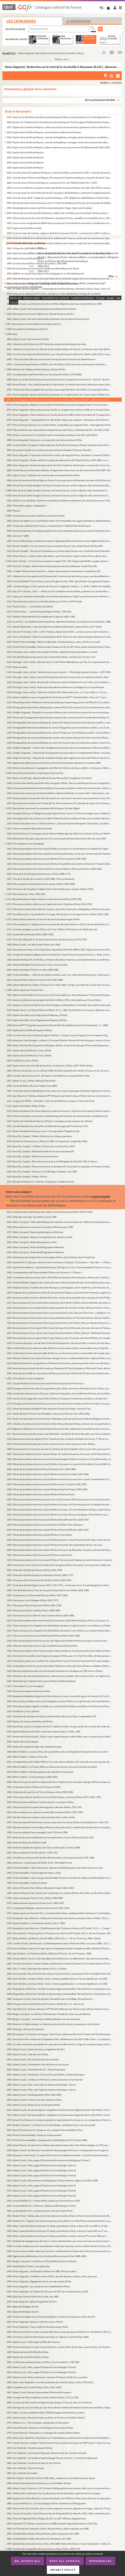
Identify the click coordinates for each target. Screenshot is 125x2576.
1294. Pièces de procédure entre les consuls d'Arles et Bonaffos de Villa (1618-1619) (48, 1519)
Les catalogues (21, 21)
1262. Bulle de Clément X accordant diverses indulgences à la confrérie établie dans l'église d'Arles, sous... (59, 1358)
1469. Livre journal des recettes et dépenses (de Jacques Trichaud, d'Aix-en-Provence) (49, 2402)
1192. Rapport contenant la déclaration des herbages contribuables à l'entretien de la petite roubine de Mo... (60, 1005)
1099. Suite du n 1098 (17, 536)
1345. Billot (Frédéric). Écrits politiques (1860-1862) (32, 1776)
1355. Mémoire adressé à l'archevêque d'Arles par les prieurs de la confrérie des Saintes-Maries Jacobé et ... (60, 1827)
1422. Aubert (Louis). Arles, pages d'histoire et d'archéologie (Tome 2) (41, 2165)
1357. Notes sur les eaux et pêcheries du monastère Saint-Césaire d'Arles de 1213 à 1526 (50, 1837)
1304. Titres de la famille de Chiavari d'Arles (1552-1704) (34, 1570)
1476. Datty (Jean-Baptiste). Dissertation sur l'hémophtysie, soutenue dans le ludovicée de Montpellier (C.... (60, 2437)
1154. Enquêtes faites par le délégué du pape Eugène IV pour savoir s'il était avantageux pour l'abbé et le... (60, 813)
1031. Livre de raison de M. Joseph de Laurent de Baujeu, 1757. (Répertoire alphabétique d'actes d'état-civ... (60, 197)
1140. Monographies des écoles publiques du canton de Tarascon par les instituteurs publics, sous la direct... (60, 742)
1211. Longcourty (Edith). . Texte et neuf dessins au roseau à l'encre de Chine (50, 1100)
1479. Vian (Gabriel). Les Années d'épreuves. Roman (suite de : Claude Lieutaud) (46, 2452)
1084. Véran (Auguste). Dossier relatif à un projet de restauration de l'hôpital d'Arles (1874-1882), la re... (58, 460)
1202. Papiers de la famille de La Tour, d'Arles (29, 1055)
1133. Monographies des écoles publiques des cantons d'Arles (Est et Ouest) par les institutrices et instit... (59, 707)
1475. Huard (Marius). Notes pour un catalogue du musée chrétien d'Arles (43, 2432)
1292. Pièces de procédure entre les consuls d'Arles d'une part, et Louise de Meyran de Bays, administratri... (60, 1509)
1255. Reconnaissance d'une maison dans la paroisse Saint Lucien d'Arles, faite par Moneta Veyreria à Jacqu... (60, 1322)
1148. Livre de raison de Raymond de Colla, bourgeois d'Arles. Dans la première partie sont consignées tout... (60, 783)
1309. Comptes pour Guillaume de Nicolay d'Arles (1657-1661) (37, 1595)
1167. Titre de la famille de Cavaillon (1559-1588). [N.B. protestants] (40, 878)
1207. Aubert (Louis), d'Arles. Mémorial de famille (31, 1080)
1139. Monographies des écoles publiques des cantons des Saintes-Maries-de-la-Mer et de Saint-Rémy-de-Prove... (60, 737)
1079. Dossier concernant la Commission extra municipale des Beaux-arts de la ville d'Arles (52, 434)
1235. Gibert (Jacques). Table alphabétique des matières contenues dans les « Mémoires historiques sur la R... (60, 1221)
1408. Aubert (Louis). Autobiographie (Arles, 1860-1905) (34, 2094)
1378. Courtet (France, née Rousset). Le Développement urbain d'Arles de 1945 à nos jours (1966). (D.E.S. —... (60, 1943)
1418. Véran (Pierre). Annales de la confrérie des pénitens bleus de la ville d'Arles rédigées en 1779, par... (58, 2145)
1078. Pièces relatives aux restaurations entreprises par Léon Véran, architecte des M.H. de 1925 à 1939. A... (60, 429)
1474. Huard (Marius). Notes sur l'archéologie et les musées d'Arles (40, 2427)
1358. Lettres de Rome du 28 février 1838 (26, 1842)
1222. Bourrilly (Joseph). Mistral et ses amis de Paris (32, 1156)
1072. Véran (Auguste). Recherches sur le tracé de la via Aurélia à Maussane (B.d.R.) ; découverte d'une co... (60, 399)
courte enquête (100, 1196)
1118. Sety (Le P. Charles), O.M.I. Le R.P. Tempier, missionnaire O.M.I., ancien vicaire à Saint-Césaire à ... (59, 631)
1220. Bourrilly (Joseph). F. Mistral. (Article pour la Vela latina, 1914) (41, 1146)
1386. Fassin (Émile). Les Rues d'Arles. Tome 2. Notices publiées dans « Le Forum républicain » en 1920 (57, 1983)
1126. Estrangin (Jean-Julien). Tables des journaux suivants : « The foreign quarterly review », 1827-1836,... (60, 672)
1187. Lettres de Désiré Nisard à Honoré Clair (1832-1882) (35, 979)
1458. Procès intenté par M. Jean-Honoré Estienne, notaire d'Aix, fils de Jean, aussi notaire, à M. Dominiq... (60, 2346)
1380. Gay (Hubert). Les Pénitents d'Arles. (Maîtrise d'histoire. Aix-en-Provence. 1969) (49, 1953)
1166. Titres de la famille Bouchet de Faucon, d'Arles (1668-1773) (38, 873)
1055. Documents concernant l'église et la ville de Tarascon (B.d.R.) (40, 313)
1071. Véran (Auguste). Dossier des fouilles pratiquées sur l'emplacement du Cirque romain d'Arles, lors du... (60, 394)
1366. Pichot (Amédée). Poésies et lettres (27, 1882)
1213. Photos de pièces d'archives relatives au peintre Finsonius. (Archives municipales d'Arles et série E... (59, 1110)
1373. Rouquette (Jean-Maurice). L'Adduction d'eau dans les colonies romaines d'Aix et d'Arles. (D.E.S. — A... (60, 1918)
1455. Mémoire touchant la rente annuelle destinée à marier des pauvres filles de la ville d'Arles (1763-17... (59, 2331)
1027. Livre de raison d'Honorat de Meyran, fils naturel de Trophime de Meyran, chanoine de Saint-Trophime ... (60, 177)
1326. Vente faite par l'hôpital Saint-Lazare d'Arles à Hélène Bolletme (41, 1681)
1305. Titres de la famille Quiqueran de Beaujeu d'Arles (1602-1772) (40, 1575)
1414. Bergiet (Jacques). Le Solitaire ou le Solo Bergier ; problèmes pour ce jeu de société (51, 2125)
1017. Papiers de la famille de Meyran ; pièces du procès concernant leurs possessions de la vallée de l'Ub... (60, 127)
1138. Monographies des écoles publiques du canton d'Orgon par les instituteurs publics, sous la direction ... (60, 732)
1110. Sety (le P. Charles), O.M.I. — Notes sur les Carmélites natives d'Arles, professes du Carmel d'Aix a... (59, 591)
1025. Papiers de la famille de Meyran (25, 167)
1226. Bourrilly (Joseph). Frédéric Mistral (27, 1176)
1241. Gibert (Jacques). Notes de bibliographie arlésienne (35, 1252)
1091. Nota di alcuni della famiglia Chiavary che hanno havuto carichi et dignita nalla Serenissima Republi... (58, 495)
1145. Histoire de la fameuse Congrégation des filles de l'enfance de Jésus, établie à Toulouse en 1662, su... (60, 767)
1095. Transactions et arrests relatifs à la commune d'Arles (36, 515)
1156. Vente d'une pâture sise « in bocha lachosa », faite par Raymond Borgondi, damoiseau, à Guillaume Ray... (60, 823)
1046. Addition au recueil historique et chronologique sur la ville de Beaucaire (45, 273)
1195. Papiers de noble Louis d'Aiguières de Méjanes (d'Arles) (37, 1020)
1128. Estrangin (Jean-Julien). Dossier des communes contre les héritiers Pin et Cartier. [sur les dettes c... (59, 682)
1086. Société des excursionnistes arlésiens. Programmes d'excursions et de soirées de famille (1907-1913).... (60, 470)
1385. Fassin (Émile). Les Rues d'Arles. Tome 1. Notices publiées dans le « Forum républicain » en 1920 (57, 1978)
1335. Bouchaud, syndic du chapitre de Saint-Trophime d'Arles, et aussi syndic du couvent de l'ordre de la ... (60, 1726)
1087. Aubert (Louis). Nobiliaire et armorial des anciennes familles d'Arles (43, 475)
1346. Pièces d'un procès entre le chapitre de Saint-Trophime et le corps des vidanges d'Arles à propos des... (60, 1781)
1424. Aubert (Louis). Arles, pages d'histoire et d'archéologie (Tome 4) (41, 2175)
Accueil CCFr (9, 53)
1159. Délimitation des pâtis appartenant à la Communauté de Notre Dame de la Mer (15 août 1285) (56, 838)
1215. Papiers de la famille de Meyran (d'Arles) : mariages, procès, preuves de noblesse (49, 1121)
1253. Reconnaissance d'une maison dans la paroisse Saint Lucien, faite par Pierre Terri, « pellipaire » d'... (59, 1312)
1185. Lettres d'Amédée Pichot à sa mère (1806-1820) (33, 969)
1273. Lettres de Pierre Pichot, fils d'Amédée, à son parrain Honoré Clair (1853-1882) (48, 1413)
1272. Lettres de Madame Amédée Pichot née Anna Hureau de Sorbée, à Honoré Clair (49, 1408)
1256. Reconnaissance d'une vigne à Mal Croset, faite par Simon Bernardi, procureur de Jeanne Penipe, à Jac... (60, 1327)
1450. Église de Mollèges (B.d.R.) (23, 2306)
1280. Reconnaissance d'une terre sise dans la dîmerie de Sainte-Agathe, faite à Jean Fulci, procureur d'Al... (60, 1448)
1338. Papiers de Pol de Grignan (22, 1741)
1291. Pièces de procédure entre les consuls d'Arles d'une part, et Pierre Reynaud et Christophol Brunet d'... (60, 1504)
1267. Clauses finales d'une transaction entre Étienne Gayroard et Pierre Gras (45, 1383)
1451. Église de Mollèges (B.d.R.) (23, 2311)
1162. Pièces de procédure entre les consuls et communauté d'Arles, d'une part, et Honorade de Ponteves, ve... (60, 853)
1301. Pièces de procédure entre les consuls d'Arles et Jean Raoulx (39, 1554)
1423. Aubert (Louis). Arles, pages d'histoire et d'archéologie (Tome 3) (41, 2170)
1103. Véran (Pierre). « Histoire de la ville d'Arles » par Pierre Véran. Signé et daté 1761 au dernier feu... (57, 556)
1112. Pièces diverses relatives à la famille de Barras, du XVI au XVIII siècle (44, 601)
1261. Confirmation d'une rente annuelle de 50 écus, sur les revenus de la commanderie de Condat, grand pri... (60, 1353)
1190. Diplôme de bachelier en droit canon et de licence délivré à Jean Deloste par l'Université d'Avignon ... (60, 994)
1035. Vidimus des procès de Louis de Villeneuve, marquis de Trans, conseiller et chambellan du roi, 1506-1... (60, 218)
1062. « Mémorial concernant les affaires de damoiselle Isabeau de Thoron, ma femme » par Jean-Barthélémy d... (60, 349)
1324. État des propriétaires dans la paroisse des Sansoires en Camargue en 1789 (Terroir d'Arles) (55, 1670)
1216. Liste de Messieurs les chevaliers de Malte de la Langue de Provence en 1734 (47, 1126)
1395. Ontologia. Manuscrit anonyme (25, 2029)
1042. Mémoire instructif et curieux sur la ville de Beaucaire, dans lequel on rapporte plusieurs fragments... (60, 253)
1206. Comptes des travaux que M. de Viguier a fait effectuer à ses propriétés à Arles (48, 1075)
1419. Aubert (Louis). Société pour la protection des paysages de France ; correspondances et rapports (57, 2150)
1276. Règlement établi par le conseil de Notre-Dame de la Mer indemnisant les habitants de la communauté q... (60, 1428)
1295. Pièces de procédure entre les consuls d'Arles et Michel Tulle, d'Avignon (45, 1524)
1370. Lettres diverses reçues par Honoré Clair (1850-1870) (35, 1903)
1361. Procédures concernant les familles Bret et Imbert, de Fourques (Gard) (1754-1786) (50, 1857)
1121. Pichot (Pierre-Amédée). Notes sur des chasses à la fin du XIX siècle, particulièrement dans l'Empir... (60, 647)
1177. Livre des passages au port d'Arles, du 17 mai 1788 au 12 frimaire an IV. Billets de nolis (52, 929)
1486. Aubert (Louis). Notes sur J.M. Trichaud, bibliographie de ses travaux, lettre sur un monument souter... (60, 2488)
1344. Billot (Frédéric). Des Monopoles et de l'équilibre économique (40, 1771)
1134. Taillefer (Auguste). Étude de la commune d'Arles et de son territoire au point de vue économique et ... (60, 712)
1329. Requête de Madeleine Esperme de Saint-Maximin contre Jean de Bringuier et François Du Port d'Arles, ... (60, 1696)
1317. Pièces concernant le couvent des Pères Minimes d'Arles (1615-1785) (43, 1635)
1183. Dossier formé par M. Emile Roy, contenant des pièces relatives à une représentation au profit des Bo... (60, 959)
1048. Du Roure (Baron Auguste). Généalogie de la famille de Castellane (42, 283)
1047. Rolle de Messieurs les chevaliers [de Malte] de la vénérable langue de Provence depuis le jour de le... (60, 278)
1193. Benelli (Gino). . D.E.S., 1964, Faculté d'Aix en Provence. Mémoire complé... (60, 1010)
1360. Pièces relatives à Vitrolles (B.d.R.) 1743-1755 (32, 1852)
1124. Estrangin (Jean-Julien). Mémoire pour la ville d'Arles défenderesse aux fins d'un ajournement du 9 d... (60, 661)
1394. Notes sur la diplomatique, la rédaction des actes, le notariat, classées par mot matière (53, 2024)
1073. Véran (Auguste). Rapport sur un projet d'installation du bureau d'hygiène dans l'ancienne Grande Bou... (58, 404)
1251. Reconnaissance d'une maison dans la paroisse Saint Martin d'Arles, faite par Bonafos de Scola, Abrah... (60, 1302)
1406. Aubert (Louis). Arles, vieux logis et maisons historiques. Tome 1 (41, 2084)
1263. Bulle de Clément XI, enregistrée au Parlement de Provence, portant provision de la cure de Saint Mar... (60, 1363)
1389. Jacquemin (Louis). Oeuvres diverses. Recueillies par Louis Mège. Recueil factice (50, 1998)
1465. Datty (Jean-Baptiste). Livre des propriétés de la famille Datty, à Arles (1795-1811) (50, 2382)
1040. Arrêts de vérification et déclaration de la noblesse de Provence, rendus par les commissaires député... (60, 243)
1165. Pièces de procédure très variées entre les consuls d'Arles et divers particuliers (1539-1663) (54, 868)
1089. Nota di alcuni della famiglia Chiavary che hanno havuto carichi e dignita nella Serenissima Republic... (60, 485)
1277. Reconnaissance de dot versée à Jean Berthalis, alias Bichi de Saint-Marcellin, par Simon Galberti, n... (60, 1433)
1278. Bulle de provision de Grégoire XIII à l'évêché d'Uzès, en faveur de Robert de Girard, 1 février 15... (58, 1439)
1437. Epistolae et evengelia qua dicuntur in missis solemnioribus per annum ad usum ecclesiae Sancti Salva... (60, 2241)
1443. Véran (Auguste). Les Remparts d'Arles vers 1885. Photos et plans (42, 2271)
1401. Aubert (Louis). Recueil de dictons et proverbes (33, 2059)
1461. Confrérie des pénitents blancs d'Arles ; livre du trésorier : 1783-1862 (43, 2362)
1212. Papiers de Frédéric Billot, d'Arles (26, 1105)
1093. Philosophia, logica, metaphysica (26, 505)
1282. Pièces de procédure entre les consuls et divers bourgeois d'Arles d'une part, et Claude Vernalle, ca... (59, 1459)
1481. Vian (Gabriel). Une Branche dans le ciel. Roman (34, 2463)
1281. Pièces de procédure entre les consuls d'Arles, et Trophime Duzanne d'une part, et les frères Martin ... (59, 1454)
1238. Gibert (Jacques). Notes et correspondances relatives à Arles (39, 1237)
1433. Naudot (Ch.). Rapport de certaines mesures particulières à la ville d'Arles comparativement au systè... (60, 2220)
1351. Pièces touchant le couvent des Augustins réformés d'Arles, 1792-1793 (44, 1807)
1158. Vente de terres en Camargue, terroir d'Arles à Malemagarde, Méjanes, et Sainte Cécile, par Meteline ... (60, 833)
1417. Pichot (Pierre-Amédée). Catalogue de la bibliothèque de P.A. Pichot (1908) (47, 2140)
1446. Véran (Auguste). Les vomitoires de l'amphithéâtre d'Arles (38, 2286)
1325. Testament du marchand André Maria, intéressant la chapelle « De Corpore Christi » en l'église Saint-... (60, 1676)
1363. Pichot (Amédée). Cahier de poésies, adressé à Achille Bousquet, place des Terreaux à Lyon (55, 1867)
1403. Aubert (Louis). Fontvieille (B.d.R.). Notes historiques (36, 2069)
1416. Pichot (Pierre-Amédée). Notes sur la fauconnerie (34, 2135)
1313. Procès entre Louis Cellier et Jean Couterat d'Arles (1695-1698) (40, 1615)
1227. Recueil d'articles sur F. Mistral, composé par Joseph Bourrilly (40, 1181)
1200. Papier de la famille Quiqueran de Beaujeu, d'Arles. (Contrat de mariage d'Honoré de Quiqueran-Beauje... (60, 1045)
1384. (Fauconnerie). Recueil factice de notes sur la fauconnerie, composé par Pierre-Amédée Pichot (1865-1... (60, 1973)
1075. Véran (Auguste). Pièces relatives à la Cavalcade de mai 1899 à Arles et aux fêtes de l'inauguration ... (60, 414)
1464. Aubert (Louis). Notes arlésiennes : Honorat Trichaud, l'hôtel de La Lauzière (47, 2377)
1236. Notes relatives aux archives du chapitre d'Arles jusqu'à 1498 (40, 1227)
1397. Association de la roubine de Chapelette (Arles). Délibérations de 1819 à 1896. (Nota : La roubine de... (60, 2039)
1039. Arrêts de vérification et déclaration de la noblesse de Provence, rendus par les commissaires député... (60, 238)
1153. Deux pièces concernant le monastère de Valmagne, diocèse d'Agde (43, 808)
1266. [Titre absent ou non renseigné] (25, 1378)
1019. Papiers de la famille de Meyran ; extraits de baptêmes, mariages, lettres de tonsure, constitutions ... (58, 137)
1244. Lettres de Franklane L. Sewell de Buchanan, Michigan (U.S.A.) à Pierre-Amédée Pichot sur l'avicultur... (60, 1267)
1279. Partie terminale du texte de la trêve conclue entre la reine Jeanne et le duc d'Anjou (51, 1443)
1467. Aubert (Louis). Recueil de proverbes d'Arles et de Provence (39, 2392)
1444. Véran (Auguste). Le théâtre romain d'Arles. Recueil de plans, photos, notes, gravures (52, 2276)
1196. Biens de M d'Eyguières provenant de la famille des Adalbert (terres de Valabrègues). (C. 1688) (57, 1025)
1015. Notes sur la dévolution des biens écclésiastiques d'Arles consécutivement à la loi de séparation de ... (60, 117)
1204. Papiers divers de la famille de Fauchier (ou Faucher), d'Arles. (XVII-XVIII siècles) (50, 1065)
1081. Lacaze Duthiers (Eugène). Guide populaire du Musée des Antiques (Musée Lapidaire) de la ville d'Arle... (60, 445)
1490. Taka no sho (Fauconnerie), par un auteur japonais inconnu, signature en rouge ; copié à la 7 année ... (60, 2508)
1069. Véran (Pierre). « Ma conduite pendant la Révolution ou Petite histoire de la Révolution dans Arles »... (60, 384)
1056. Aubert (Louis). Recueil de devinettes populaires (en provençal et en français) (48, 318)
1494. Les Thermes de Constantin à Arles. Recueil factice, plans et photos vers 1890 (48, 2528)
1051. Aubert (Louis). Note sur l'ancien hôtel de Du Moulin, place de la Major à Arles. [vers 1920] (54, 298)
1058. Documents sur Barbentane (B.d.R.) (27, 329)
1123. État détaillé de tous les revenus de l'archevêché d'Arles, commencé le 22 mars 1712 (51, 656)
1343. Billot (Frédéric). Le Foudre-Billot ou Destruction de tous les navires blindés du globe (52, 1766)
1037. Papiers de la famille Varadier (24, 228)
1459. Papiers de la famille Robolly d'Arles (27, 2352)
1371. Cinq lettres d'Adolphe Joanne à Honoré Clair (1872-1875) (38, 1908)
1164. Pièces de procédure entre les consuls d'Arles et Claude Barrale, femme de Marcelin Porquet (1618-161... (60, 863)
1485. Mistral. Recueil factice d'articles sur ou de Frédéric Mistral (39, 2483)
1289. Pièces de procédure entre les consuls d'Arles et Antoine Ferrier (41, 1494)
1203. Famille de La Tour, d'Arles (22, 1060)
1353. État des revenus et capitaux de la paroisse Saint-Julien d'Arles (41, 1817)
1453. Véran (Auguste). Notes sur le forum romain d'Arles (35, 2321)
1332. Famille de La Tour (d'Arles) (23, 1711)
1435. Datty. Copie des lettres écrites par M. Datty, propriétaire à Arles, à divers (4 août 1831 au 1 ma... (58, 2231)
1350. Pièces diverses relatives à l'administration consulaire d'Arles (40, 1802)
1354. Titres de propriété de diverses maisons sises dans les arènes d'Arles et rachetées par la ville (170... (58, 1822)
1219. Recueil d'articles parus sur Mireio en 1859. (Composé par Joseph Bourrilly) (47, 1141)
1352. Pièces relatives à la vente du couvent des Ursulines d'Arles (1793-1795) (45, 1812)
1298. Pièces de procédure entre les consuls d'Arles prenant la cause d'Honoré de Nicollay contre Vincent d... (60, 1539)
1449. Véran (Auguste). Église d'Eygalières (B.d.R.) (32, 2301)
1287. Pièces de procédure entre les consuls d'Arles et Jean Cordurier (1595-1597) (47, 1484)
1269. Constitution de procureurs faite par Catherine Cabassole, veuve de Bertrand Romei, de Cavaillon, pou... (60, 1393)
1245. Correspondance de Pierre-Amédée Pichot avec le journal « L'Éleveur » (44, 1272)
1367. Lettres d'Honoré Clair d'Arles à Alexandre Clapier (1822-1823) (40, 1887)
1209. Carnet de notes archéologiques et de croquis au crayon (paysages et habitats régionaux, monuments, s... (60, 1090)
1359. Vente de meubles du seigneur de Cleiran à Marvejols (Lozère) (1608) (43, 1847)
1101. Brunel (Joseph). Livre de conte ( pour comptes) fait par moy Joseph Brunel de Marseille (55, 545)
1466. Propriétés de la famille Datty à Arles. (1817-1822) (34, 2387)
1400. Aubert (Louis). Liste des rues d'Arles (27, 2054)
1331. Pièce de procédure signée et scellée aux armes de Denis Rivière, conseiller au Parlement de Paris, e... (60, 1706)
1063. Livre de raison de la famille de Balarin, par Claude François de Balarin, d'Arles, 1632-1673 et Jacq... (59, 354)
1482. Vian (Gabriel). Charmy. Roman (25, 2468)
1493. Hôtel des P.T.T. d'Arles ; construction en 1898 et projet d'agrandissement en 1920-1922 (52, 2523)
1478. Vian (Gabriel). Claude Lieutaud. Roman (30, 2447)
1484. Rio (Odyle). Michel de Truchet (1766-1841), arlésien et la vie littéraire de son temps (51, 2478)
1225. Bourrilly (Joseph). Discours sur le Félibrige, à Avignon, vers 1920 (42, 1171)
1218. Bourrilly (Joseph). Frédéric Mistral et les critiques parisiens (39, 1136)
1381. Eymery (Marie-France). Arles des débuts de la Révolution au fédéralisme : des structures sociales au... (60, 1958)
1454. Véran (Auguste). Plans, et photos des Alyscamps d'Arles (37, 2326)
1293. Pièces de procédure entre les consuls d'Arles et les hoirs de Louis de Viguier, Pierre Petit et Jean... (58, 1514)
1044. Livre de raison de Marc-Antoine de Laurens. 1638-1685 (37, 263)
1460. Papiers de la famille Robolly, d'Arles (28, 2357)
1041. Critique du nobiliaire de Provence (27, 248)
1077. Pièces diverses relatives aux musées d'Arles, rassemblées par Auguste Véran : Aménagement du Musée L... (60, 424)
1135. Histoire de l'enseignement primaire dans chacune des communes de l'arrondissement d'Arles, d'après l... (60, 717)
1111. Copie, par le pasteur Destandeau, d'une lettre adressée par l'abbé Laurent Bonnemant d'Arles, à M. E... (60, 596)
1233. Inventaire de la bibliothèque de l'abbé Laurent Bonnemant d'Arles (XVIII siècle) (50, 1212)
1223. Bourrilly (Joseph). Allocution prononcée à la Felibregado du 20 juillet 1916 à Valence (52, 1161)
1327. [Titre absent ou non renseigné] (25, 1686)
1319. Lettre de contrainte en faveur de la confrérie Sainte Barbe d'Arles (42, 1645)
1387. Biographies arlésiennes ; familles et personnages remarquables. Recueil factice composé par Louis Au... (60, 1988)
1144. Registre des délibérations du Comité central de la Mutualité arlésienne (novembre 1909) (54, 762)
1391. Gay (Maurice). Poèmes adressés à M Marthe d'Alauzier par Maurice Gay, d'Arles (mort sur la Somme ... (60, 2009)
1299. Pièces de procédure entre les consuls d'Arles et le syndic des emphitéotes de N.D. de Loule (54, 1544)
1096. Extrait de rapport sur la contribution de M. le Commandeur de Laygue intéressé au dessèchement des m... (60, 520)
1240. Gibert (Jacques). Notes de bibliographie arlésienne (35, 1247)
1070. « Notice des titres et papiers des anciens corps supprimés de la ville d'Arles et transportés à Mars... (59, 389)
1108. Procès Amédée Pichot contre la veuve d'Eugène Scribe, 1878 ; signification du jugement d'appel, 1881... (60, 581)
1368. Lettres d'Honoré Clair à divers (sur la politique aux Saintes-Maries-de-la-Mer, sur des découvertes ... (60, 1892)
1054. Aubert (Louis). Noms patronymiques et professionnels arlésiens (41, 308)
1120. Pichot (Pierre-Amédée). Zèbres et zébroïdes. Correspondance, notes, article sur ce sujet (53, 641)
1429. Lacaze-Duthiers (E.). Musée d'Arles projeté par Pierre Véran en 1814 (43, 2200)
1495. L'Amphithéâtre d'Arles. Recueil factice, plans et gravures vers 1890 (43, 2533)
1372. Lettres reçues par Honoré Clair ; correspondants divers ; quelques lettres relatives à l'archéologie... (59, 1913)
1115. (41, 616)
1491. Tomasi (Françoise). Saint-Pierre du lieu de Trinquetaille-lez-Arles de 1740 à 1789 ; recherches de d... (59, 2513)
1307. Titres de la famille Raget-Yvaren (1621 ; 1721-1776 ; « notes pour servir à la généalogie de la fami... (59, 1585)
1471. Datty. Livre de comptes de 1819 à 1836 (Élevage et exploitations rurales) (45, 2412)
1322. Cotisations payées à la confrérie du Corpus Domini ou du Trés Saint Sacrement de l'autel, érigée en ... (60, 1660)
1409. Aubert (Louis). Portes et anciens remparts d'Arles (34, 2099)
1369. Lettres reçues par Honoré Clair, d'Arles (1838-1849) (35, 1897)
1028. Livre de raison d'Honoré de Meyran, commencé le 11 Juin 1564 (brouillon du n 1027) (52, 182)
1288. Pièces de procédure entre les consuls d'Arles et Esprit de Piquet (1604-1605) (47, 1489)
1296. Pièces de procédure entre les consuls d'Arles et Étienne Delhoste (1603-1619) (48, 1529)
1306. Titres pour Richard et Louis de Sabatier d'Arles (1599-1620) (39, 1580)
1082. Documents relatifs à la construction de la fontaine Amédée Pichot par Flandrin (49, 450)
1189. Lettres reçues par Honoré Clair (25, 989)
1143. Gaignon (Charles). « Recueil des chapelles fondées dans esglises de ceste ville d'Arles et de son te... (59, 757)
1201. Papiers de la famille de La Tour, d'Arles (29, 1050)
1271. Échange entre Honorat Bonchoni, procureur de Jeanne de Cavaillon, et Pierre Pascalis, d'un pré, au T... (60, 1403)
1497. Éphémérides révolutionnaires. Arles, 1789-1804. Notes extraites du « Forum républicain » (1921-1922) (60, 2543)
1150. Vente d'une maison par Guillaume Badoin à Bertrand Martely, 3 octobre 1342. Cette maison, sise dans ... (60, 793)
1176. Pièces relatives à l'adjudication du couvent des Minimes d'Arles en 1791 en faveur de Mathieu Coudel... (60, 924)
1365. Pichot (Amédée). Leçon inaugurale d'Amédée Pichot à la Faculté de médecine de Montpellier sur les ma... (60, 1877)
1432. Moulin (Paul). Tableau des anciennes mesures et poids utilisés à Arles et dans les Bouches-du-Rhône (60, 2215)
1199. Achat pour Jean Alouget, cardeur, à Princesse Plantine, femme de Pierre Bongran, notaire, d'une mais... (60, 1040)
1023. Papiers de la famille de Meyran (25, 157)
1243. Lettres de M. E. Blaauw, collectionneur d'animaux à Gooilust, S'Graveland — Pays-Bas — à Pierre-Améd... (60, 1262)
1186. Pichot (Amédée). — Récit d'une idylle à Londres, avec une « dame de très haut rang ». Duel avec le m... (60, 974)
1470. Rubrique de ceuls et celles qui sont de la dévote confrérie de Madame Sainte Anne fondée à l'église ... (60, 2407)
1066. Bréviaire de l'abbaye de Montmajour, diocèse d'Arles (36, 369)
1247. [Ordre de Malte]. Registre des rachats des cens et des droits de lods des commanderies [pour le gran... (60, 1282)
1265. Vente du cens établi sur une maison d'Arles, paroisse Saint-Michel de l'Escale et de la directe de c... (59, 1373)
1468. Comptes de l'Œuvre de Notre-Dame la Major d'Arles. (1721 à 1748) (42, 2397)
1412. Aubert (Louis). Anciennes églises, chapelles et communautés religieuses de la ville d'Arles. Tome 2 (58, 2114)
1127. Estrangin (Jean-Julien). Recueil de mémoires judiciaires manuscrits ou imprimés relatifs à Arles (58, 677)
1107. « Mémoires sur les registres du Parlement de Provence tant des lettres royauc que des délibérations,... (60, 576)
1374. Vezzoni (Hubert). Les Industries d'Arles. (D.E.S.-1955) (36, 1923)
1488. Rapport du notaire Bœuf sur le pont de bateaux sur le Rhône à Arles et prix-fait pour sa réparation (59, 2498)
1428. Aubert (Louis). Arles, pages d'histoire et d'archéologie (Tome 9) (41, 2195)
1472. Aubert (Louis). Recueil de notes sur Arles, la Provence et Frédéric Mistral (46, 2417)
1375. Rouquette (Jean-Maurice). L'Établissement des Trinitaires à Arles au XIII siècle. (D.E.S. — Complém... (60, 1928)
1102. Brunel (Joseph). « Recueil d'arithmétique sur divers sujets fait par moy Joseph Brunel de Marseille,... (60, 550)
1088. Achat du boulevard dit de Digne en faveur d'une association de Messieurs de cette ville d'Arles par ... (60, 480)
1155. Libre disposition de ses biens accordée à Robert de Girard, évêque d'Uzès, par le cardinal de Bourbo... (60, 818)
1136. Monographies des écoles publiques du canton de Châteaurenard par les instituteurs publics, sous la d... (60, 722)
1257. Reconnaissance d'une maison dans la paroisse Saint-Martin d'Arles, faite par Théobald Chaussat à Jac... (60, 1332)
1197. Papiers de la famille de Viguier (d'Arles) (29, 1030)
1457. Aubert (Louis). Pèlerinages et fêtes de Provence (33, 2341)
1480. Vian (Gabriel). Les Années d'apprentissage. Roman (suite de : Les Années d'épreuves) (52, 2457)
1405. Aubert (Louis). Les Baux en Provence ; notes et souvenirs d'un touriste (45, 2079)
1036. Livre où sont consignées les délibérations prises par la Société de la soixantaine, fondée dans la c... (59, 223)
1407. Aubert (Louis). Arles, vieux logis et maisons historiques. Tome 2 (41, 2089)
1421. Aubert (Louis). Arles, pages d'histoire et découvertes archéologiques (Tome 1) (48, 2160)
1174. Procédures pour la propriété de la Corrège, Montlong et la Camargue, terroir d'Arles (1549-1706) (58, 914)
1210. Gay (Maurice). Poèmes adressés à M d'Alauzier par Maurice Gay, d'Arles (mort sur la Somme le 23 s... (60, 1096)
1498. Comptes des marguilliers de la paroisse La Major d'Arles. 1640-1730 (43, 2548)
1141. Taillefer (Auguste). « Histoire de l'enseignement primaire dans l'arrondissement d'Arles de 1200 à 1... (60, 747)
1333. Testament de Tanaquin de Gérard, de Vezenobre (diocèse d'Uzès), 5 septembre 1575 (51, 1716)
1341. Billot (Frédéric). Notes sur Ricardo (27, 1756)
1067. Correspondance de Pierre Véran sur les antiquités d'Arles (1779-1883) (44, 374)
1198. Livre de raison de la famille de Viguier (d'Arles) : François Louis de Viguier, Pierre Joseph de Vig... (58, 1035)
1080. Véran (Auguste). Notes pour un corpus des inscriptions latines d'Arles (44, 440)
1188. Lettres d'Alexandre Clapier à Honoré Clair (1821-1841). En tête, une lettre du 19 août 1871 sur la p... (59, 984)
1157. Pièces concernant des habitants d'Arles (29, 828)
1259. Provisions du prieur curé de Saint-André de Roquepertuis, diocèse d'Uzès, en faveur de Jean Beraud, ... (60, 1343)
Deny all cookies (64, 2560)
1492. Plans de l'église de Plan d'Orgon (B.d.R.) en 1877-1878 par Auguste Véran (46, 2518)
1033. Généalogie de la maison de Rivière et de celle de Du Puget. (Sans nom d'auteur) (50, 207)
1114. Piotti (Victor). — (39, 611)
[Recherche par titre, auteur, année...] (58, 29)
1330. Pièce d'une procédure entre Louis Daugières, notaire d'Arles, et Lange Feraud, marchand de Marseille (60, 1701)
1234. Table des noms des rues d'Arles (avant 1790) (32, 1216)
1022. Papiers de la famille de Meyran (25, 152)
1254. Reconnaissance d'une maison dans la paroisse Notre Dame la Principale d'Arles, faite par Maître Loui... (60, 1317)
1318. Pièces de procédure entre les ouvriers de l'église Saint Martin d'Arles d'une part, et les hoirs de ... (58, 1640)
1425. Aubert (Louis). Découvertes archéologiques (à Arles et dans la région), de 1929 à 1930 (52, 2180)
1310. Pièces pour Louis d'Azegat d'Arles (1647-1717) (32, 1600)
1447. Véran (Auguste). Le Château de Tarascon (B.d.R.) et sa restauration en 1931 (47, 2291)
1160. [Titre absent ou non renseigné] (25, 843)
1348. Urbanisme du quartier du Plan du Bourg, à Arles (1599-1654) (40, 1792)
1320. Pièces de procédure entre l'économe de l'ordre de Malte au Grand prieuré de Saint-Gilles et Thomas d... (60, 1650)
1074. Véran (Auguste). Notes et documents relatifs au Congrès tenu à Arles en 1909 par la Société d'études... (60, 409)
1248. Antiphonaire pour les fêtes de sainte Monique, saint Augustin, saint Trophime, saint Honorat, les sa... (60, 1287)
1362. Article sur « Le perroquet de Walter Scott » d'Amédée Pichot (39, 1862)
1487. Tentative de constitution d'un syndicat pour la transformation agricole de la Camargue (53, 2493)
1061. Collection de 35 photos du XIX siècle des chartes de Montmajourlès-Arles (46, 344)
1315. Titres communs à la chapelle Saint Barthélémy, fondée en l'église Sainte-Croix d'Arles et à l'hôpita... (60, 1625)
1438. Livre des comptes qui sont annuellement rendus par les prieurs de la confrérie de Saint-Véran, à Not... (60, 2246)
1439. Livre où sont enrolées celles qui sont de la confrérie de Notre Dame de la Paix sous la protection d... (59, 2251)
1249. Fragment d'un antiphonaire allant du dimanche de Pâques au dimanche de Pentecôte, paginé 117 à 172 (60, 1292)
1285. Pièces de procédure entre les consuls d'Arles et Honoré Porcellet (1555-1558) (48, 1474)
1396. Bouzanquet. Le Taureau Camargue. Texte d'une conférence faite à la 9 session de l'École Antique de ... (60, 2034)
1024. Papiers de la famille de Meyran (25, 162)
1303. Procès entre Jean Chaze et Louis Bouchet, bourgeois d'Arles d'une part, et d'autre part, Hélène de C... (60, 1565)
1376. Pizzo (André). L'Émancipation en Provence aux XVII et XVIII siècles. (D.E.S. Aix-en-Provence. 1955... (60, 1933)
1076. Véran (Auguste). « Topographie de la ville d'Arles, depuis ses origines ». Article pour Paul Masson (58, 419)
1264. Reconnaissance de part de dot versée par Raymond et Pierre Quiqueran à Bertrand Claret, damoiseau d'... (60, 1368)
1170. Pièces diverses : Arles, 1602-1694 (26, 894)
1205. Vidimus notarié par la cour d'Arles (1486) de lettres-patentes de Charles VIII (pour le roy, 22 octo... (58, 1070)
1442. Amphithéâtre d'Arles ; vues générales (28, 2266)
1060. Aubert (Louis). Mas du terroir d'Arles (28, 339)
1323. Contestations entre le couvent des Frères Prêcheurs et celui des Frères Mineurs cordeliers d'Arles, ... (59, 1665)
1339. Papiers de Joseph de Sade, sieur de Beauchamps (34, 1746)
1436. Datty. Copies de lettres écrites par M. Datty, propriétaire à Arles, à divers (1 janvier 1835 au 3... (57, 2236)
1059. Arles (12, 334)
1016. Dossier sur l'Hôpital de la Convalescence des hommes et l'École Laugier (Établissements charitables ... (60, 122)
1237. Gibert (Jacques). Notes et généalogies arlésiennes (35, 1232)
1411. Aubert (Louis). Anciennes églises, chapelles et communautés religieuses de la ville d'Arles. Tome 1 (58, 2109)
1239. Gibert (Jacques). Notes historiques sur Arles (32, 1242)
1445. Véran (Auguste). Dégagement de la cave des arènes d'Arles (39, 2281)
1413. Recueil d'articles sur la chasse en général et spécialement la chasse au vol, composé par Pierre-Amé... (60, 2119)
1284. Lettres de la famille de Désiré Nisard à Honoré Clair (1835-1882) (41, 1469)
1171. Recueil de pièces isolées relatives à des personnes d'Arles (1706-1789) (44, 899)
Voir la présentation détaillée (100, 99)
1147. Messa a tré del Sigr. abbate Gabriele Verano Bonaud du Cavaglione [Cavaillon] (49, 778)
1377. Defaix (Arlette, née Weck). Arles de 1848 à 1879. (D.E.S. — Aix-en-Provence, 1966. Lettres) (54, 1938)
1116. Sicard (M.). (59, 621)
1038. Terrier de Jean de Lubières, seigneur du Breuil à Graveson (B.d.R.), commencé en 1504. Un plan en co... (60, 233)
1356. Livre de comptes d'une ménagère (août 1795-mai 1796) (37, 1832)
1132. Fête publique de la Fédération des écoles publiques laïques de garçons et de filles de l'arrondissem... (60, 702)
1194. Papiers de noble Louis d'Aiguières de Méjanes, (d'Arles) (37, 1015)
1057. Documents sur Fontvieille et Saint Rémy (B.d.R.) (34, 323)
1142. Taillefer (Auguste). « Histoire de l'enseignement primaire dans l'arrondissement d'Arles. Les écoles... (60, 752)
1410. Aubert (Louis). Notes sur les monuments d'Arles (33, 2104)
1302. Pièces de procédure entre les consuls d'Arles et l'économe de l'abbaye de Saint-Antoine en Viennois (59, 1559)
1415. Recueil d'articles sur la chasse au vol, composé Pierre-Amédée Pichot (45, 2130)
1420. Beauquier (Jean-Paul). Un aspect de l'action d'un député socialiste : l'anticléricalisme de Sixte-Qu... (60, 2155)
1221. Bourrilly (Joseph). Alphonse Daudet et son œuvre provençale (40, 1151)
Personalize (100, 2560)
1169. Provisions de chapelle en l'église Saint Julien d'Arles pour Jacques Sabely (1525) (50, 889)
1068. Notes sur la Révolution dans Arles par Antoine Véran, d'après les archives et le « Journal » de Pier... (59, 379)
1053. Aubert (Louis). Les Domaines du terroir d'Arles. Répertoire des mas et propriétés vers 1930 (54, 303)
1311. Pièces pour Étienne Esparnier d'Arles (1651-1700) (34, 1605)
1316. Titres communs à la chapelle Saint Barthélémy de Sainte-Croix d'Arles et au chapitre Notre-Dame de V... (60, 1630)
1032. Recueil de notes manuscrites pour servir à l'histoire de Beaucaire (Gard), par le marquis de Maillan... (60, 202)
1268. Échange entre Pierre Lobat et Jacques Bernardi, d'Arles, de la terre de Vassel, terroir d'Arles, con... (59, 1388)
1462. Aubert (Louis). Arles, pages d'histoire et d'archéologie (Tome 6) (41, 2367)
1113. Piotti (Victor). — (30, 606)
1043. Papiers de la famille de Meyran (25, 258)
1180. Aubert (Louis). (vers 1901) (34, 944)
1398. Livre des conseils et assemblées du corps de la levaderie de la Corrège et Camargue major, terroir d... (60, 2044)
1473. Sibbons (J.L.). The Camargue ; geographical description (38, 2422)
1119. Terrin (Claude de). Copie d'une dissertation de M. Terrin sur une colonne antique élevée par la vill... (59, 636)
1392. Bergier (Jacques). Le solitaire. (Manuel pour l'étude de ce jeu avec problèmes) (49, 2014)
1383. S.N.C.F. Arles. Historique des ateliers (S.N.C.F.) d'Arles (37, 1968)
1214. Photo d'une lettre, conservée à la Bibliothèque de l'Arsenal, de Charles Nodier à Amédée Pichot (57, 1116)
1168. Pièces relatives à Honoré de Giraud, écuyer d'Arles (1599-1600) (41, 883)
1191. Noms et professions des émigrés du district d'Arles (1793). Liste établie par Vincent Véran (54, 999)
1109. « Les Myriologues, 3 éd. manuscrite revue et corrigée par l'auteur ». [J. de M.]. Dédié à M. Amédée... (59, 586)
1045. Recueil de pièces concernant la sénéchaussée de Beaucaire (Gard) (43, 268)
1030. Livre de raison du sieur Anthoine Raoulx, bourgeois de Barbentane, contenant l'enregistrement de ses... (60, 192)
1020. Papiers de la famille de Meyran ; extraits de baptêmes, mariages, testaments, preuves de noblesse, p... (58, 142)
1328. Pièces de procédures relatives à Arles (28, 1691)
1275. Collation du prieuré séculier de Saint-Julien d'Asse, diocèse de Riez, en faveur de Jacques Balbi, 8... (59, 1423)
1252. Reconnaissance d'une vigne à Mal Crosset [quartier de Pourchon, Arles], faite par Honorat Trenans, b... (60, 1307)
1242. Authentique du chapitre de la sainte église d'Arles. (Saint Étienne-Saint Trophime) (51, 1257)
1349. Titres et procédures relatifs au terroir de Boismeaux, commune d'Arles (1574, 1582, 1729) (54, 1797)
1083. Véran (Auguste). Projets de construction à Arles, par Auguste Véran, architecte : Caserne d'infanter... (60, 455)
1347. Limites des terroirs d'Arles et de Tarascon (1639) (33, 1787)
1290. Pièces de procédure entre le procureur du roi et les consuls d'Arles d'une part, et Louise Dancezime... (60, 1499)
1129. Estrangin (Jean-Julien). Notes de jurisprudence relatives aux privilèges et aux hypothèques (55, 687)
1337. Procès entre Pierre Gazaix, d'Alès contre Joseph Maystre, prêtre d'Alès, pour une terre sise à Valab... (59, 1736)
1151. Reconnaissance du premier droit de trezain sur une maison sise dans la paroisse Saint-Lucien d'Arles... (60, 798)
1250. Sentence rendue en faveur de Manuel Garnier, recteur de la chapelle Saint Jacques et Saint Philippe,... (60, 1297)
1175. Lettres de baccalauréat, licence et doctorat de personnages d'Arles (43, 919)
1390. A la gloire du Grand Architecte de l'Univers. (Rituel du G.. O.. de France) (45, 2003)
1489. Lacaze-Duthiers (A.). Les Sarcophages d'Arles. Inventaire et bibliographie (46, 2503)
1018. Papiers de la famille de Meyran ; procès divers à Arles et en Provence (44, 132)
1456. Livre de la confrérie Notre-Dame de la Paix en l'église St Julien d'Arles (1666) (48, 2336)
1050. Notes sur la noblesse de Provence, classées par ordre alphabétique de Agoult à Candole (53, 293)
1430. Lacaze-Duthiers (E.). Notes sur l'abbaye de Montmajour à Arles (41, 2205)
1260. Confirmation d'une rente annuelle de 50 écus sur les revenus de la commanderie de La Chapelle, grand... (60, 1348)
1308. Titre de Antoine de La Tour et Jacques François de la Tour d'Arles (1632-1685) (48, 1590)
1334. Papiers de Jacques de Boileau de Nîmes (30, 1721)
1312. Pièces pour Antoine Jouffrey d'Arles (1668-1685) (33, 1610)
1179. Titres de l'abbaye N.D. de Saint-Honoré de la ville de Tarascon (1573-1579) (47, 939)
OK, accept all (27, 2560)
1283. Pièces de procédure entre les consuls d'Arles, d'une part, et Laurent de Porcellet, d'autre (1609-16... (59, 1464)
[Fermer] (62, 1187)
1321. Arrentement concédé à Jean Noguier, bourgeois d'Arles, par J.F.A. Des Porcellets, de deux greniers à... (60, 1655)
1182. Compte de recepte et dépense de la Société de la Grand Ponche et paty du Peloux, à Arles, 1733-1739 (60, 954)
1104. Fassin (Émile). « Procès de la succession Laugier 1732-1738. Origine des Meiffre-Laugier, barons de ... (58, 561)
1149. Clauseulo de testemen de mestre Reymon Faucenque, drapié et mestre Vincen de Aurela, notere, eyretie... (60, 788)
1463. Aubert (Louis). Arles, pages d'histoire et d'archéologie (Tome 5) (41, 2372)
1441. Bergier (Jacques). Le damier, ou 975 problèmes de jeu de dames (41, 2261)
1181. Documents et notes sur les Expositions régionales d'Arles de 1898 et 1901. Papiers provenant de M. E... (60, 949)
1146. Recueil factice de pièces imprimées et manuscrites (35, 772)
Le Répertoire (78, 21)
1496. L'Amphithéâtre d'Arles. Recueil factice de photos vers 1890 (39, 2538)
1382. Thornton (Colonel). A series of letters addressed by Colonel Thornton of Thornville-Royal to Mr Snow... (60, 1963)
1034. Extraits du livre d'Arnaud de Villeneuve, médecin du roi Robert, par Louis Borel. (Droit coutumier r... (58, 212)
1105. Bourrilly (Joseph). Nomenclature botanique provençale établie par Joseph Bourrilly (52, 566)
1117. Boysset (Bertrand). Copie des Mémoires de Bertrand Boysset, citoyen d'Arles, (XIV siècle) (54, 626)
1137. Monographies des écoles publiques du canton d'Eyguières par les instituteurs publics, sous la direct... (60, 727)
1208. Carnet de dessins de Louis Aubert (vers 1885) (32, 1085)
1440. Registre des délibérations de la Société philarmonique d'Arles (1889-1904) (46, 2256)
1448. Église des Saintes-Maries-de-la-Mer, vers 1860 (32, 2296)
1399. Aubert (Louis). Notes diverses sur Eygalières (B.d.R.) (36, 2049)
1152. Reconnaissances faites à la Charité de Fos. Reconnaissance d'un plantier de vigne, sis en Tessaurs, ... (60, 803)
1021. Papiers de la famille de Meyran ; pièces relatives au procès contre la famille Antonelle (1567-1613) (58, 147)
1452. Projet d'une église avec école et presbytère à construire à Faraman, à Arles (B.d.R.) (51, 2316)
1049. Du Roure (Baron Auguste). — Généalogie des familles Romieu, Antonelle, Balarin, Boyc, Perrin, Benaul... (60, 288)
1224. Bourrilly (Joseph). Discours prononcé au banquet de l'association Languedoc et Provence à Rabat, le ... (60, 1166)
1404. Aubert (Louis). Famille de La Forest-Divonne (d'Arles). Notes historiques (45, 2074)
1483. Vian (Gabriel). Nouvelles (22, 2473)
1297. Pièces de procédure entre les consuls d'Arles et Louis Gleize (39, 1534)
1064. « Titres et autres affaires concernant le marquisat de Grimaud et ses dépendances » (51, 359)
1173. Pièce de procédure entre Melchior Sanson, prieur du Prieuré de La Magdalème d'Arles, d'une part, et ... (60, 909)
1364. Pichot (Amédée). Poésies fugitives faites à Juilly (34, 1872)
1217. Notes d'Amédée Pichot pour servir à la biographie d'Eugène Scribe (43, 1131)
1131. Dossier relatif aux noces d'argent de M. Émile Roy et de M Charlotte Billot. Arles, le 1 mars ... (57, 697)
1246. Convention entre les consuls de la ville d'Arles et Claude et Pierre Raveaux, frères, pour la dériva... (59, 1277)
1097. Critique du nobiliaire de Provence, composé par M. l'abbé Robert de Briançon (49, 525)
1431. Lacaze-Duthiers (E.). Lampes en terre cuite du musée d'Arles (40, 2210)
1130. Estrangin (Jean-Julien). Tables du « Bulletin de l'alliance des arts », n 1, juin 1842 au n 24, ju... (57, 692)
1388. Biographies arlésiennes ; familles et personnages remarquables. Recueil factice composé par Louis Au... (60, 1993)
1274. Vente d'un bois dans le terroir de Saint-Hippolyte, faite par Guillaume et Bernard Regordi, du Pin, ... (60, 1418)
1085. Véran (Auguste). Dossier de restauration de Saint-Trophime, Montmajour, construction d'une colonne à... (60, 465)
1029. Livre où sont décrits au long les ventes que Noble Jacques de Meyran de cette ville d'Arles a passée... (60, 187)
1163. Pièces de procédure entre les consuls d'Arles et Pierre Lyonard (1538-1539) (46, 858)
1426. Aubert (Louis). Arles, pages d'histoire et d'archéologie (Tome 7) (41, 2185)
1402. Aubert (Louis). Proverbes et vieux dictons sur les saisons (38, 2064)
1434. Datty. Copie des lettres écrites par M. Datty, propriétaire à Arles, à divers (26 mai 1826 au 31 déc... (58, 2225)
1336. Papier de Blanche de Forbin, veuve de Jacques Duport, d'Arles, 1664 (43, 1731)
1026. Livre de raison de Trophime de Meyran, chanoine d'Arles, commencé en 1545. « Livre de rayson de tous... (60, 172)
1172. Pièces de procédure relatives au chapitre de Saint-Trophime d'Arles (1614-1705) (49, 904)
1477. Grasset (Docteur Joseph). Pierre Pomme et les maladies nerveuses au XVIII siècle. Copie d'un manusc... (60, 2443)
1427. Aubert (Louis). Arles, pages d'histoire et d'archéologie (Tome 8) (41, 2190)
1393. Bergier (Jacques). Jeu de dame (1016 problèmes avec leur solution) (43, 2019)
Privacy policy (63, 2569)
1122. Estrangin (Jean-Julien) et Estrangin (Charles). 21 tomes (52, 651)
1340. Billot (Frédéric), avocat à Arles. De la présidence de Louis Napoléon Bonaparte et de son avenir (57, 1751)
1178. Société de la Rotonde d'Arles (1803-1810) (30, 934)
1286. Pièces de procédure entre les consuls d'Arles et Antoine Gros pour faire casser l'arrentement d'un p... (60, 1479)
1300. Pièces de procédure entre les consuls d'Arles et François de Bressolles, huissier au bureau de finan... (59, 1549)
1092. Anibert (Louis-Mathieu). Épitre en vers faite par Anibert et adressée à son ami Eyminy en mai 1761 (58, 500)
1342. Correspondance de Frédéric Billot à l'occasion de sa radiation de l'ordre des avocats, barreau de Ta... (60, 1761)
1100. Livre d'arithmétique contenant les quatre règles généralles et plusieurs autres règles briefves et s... (59, 540)
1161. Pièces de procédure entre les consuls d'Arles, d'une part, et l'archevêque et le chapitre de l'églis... (58, 848)
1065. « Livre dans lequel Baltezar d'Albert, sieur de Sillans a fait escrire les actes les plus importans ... (57, 364)
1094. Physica (13, 510)
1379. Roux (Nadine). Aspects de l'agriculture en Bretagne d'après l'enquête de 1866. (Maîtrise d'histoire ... (60, 1948)
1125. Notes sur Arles (17, 667)
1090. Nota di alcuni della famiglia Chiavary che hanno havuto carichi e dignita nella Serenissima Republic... (58, 490)
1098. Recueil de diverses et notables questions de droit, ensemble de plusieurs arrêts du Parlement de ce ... (60, 530)
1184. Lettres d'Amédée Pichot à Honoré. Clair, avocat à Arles (37, 964)
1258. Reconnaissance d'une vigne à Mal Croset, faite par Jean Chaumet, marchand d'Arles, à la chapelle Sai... (60, 1338)
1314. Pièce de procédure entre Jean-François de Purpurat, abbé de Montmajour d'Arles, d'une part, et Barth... (60, 1620)
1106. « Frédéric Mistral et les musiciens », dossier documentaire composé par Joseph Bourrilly (54, 571)
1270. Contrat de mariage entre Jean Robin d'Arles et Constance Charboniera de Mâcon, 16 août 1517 (57, 1398)
